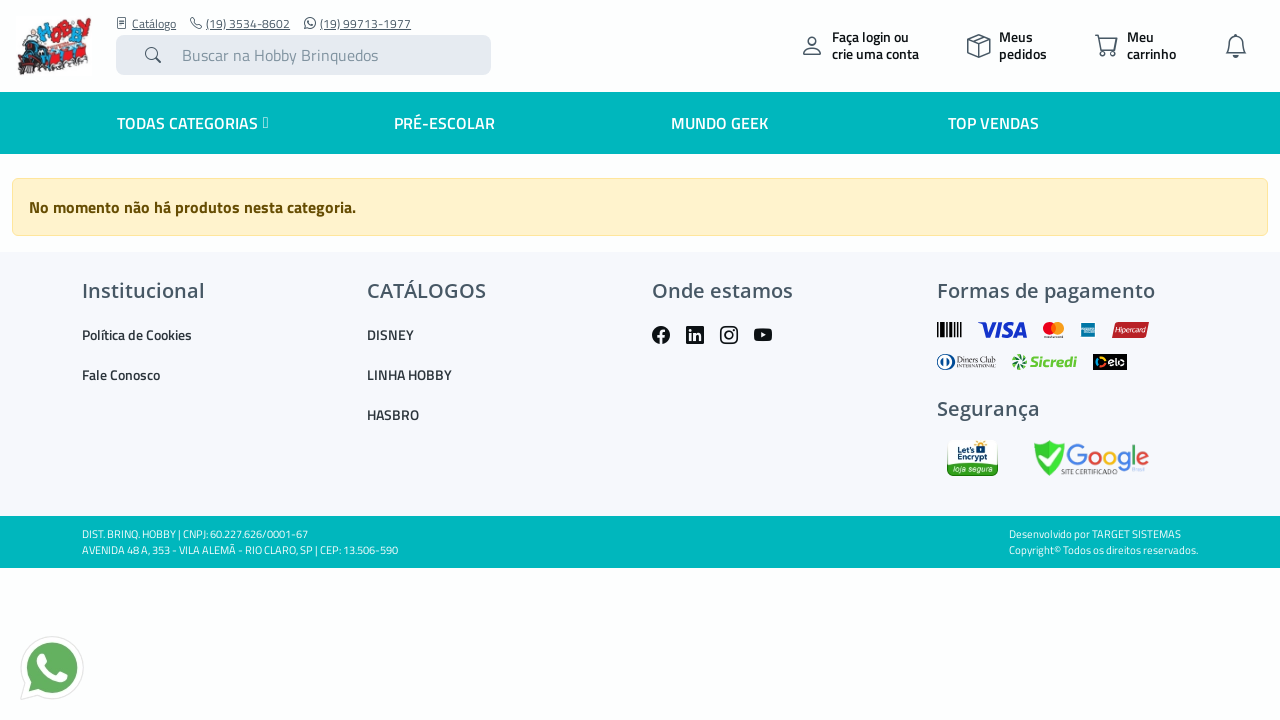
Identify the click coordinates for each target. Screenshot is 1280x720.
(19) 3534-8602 (240, 24)
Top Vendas (993, 123)
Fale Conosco (121, 374)
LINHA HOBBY (409, 374)
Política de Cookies (137, 334)
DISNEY (390, 334)
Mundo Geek (719, 123)
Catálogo (146, 24)
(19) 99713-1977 (357, 24)
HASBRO (393, 414)
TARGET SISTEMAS (1136, 534)
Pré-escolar (444, 123)
